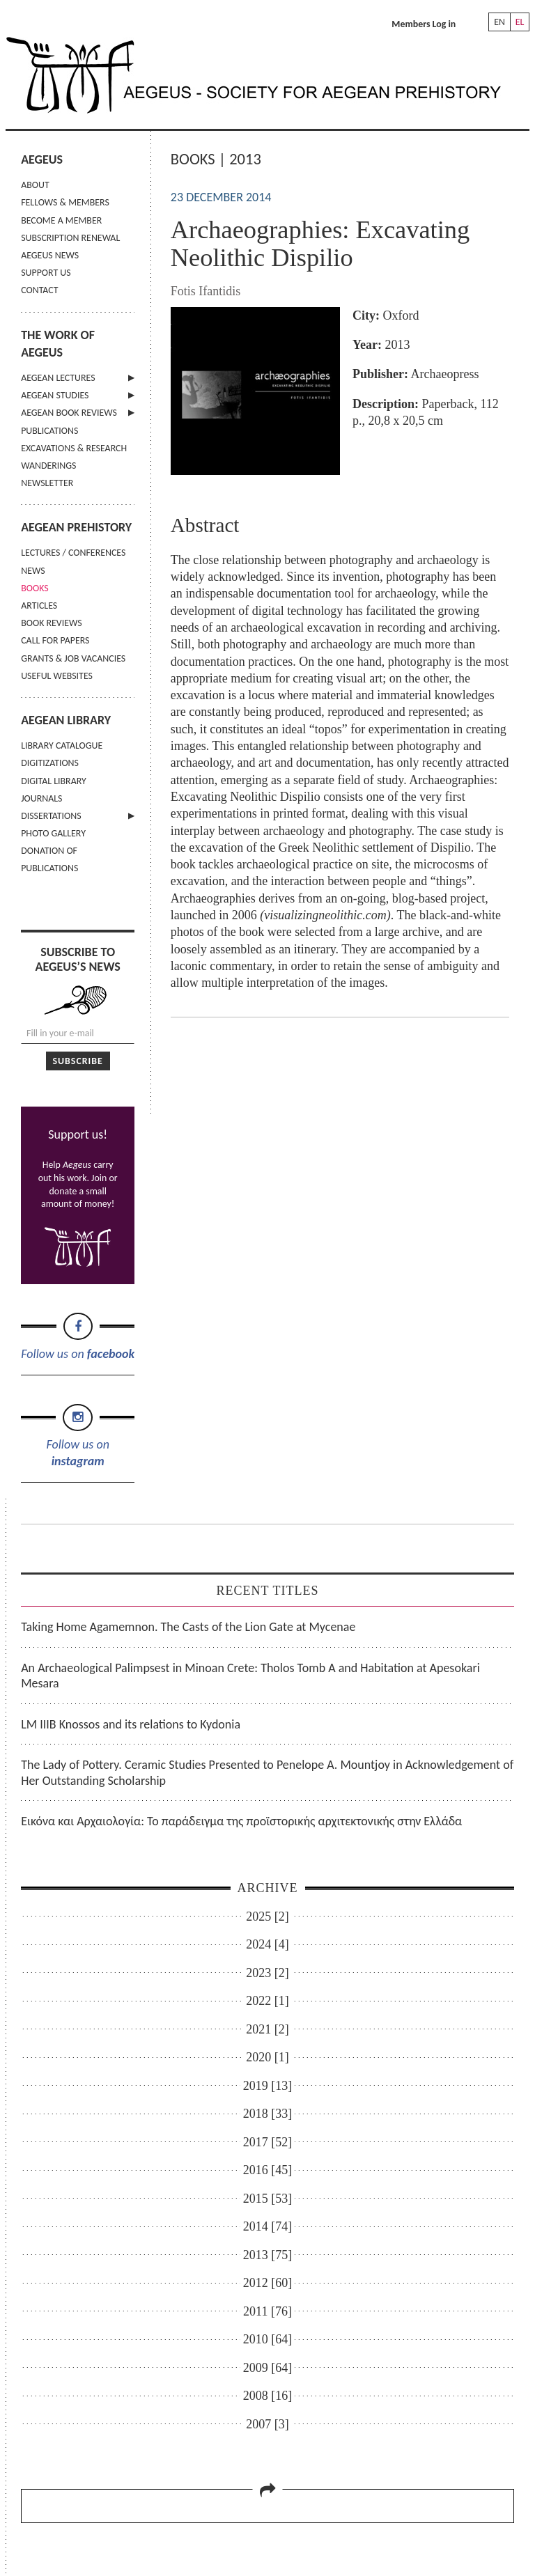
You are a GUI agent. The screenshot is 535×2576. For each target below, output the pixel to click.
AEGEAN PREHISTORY (76, 527)
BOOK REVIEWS (51, 623)
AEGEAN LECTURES (58, 378)
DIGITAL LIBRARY (53, 781)
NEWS (33, 571)
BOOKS (34, 588)
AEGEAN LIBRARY (66, 720)
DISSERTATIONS (51, 816)
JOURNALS (41, 798)
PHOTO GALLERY (53, 833)
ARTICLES (39, 605)
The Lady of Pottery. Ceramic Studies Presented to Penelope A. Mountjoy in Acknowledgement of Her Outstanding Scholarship (267, 1772)
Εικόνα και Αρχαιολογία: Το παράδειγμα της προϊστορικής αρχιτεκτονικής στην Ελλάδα (241, 1821)
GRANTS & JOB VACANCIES (73, 658)
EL (520, 22)
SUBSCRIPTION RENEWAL (70, 238)
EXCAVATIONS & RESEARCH (74, 448)
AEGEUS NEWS (50, 255)
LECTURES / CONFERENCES (73, 553)
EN (499, 22)
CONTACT (39, 290)
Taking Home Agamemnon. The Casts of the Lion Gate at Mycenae (188, 1626)
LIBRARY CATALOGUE (61, 745)
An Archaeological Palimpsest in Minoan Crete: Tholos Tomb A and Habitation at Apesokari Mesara (250, 1676)
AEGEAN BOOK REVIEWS (69, 413)
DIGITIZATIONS (50, 763)
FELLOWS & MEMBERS (65, 202)
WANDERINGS (48, 465)
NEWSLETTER (47, 483)
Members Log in (423, 24)
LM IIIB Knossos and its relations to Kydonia (130, 1724)
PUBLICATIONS (49, 431)
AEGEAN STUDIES (54, 395)
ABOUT (35, 185)
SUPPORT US (45, 273)
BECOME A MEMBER (61, 220)
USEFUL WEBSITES (57, 676)
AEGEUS (42, 159)
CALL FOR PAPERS (55, 640)
